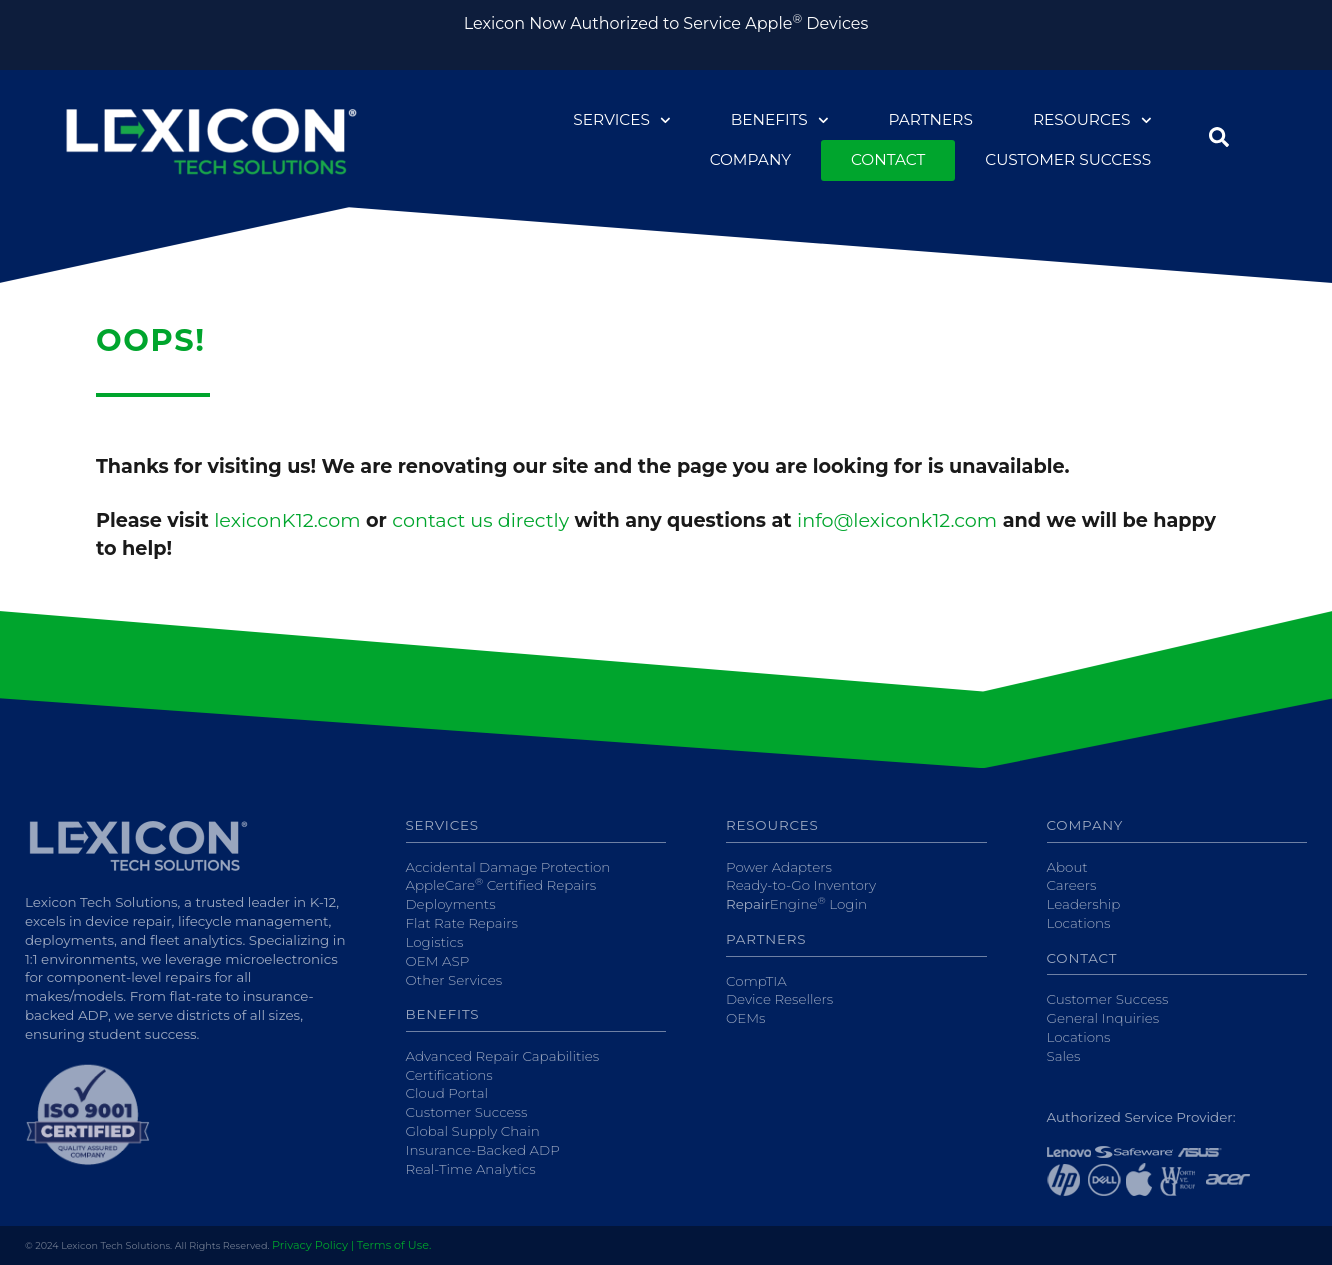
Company (750, 159)
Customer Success (1068, 159)
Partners (930, 119)
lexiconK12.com (287, 520)
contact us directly (480, 520)
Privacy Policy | (313, 1245)
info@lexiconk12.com (897, 520)
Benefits (780, 120)
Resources (1092, 120)
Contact (888, 159)
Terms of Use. (394, 1245)
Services (621, 120)
